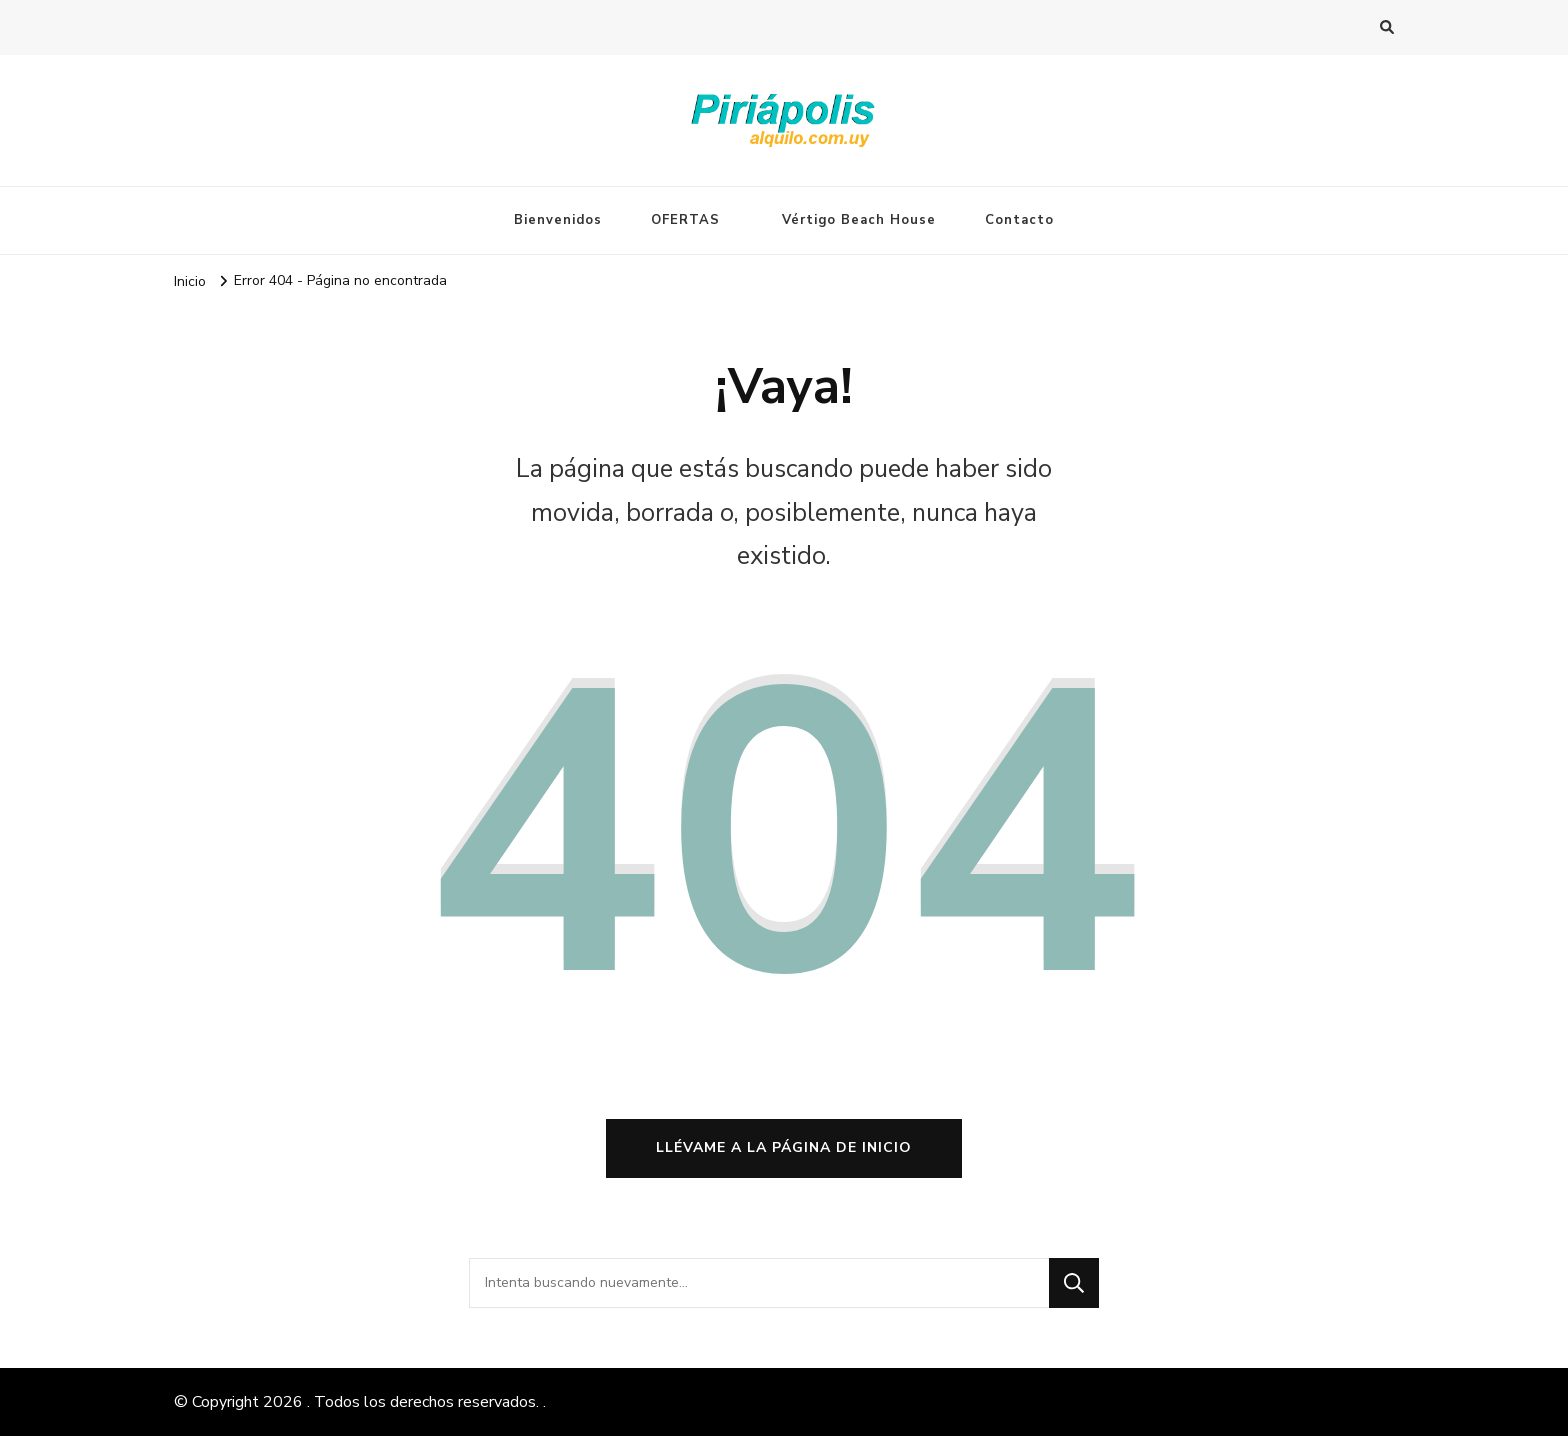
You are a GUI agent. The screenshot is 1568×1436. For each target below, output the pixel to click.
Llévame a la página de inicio (784, 1147)
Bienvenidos (558, 220)
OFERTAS (685, 220)
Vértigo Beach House (859, 220)
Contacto (1019, 220)
